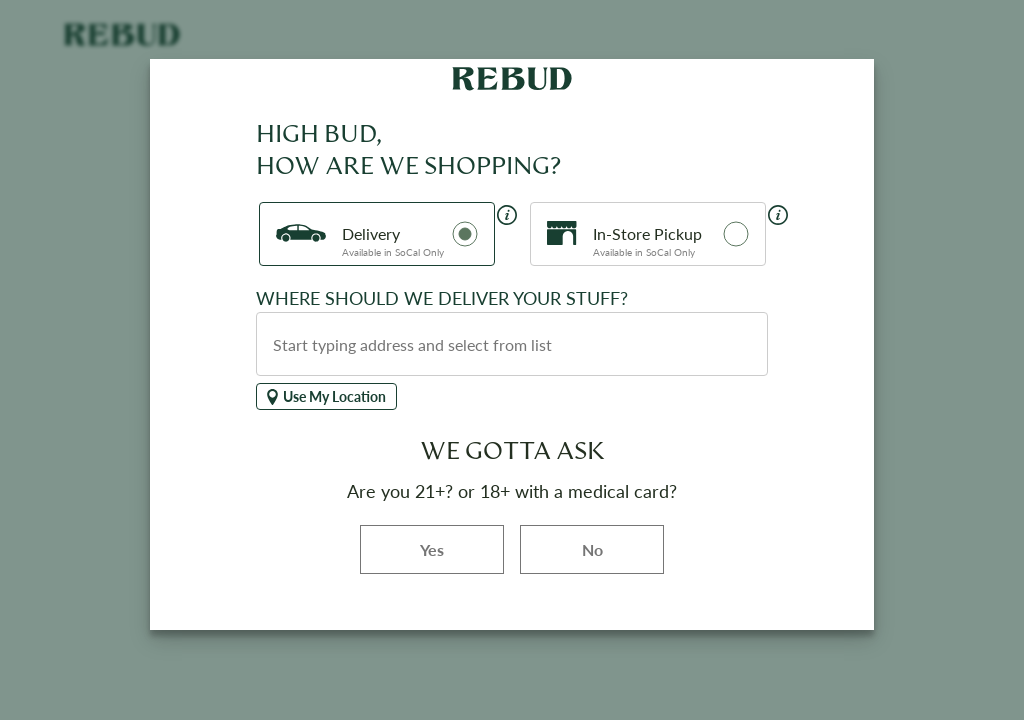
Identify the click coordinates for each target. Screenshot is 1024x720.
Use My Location (326, 396)
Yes (462, 548)
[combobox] (512, 344)
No (592, 549)
